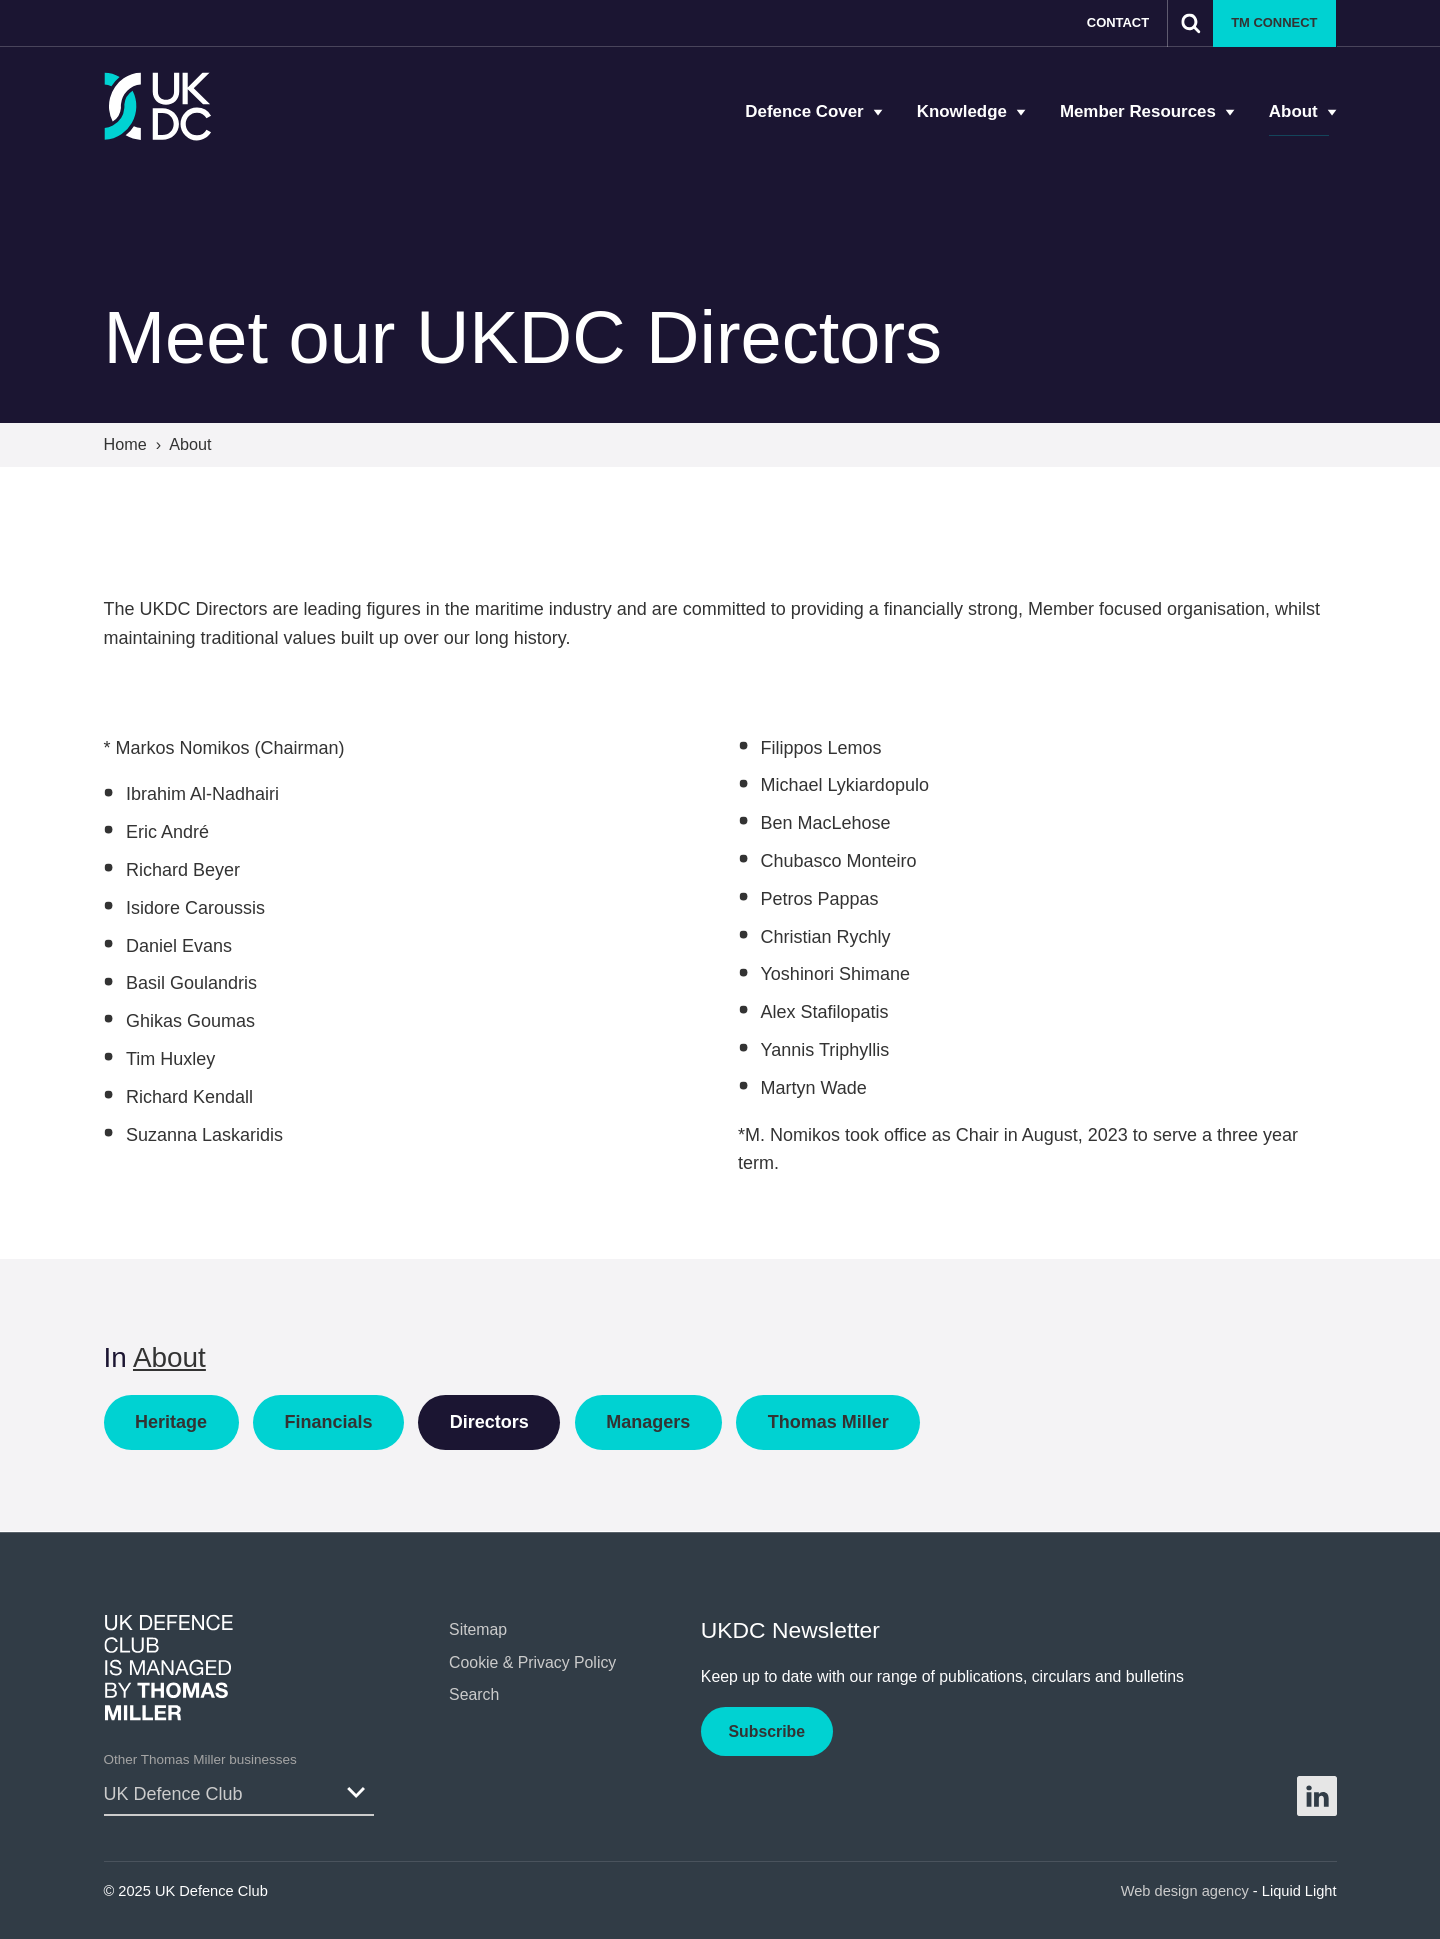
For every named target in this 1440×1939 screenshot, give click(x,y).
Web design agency (1187, 1891)
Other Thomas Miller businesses (200, 1759)
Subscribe (767, 1731)
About (169, 1357)
